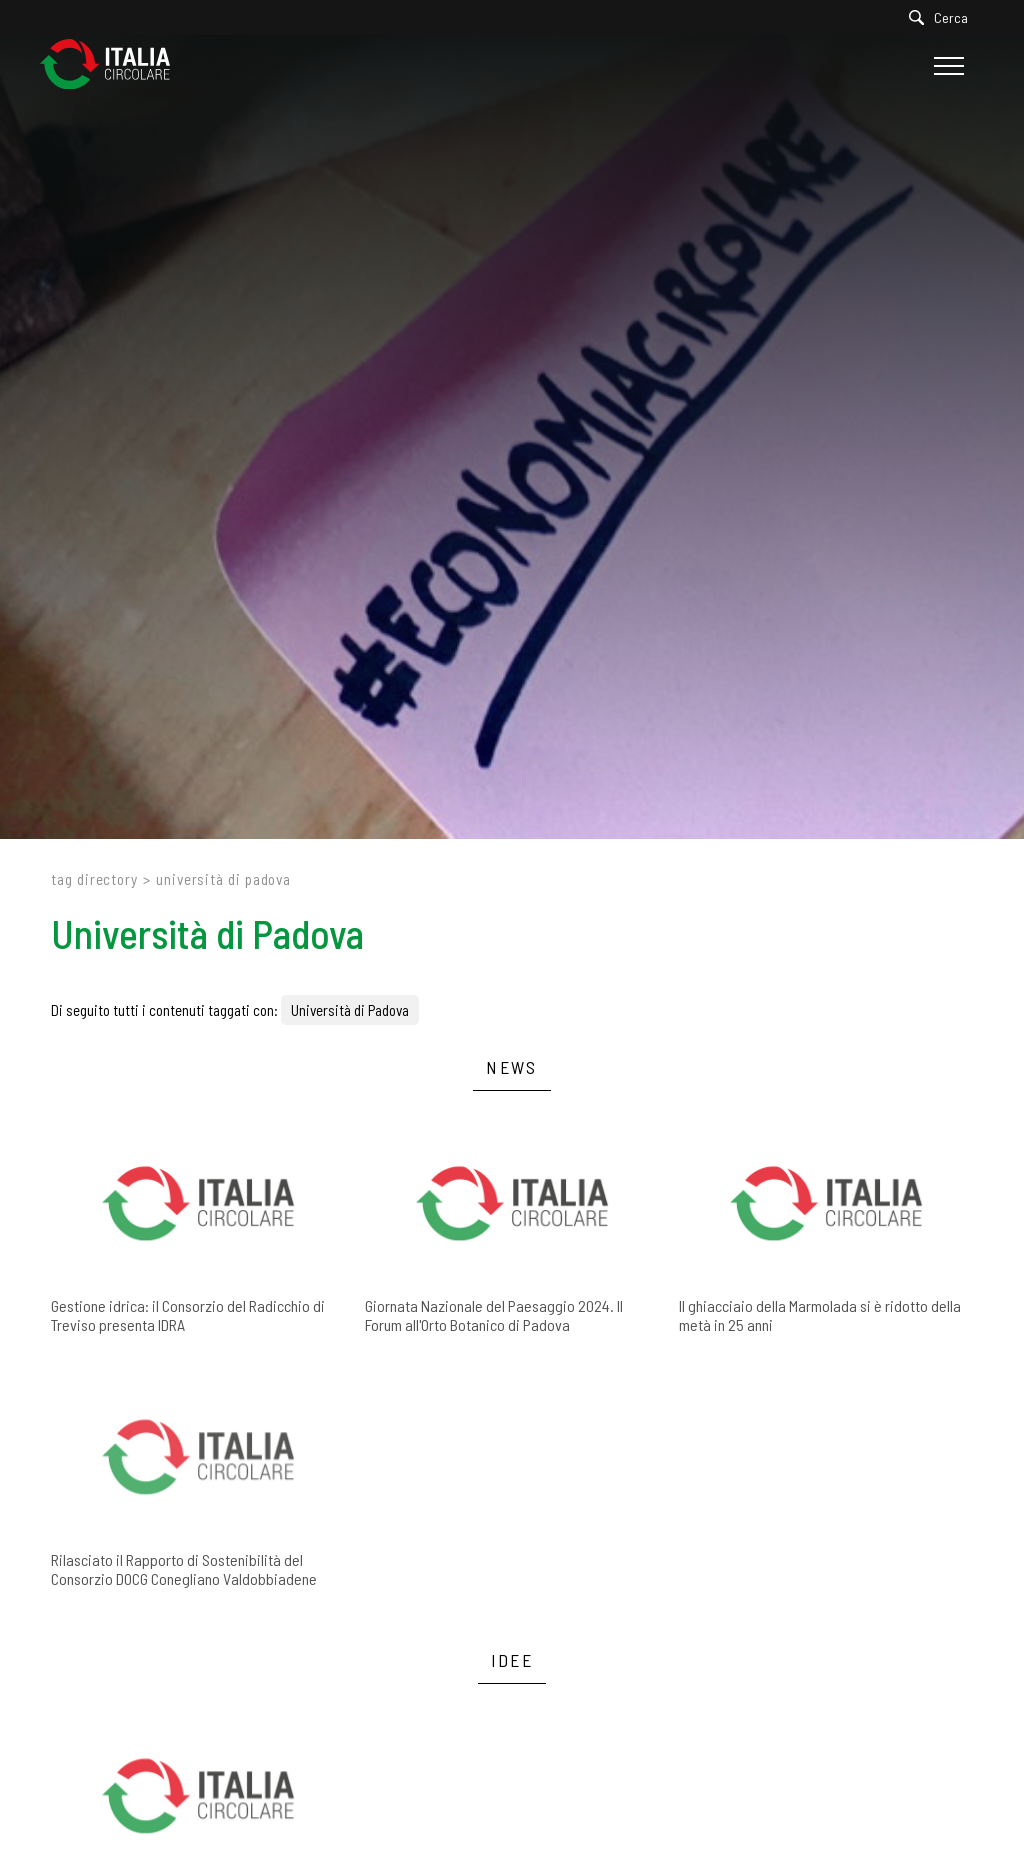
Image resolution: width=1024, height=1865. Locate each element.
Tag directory (94, 879)
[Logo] (115, 65)
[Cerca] (943, 17)
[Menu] (946, 66)
